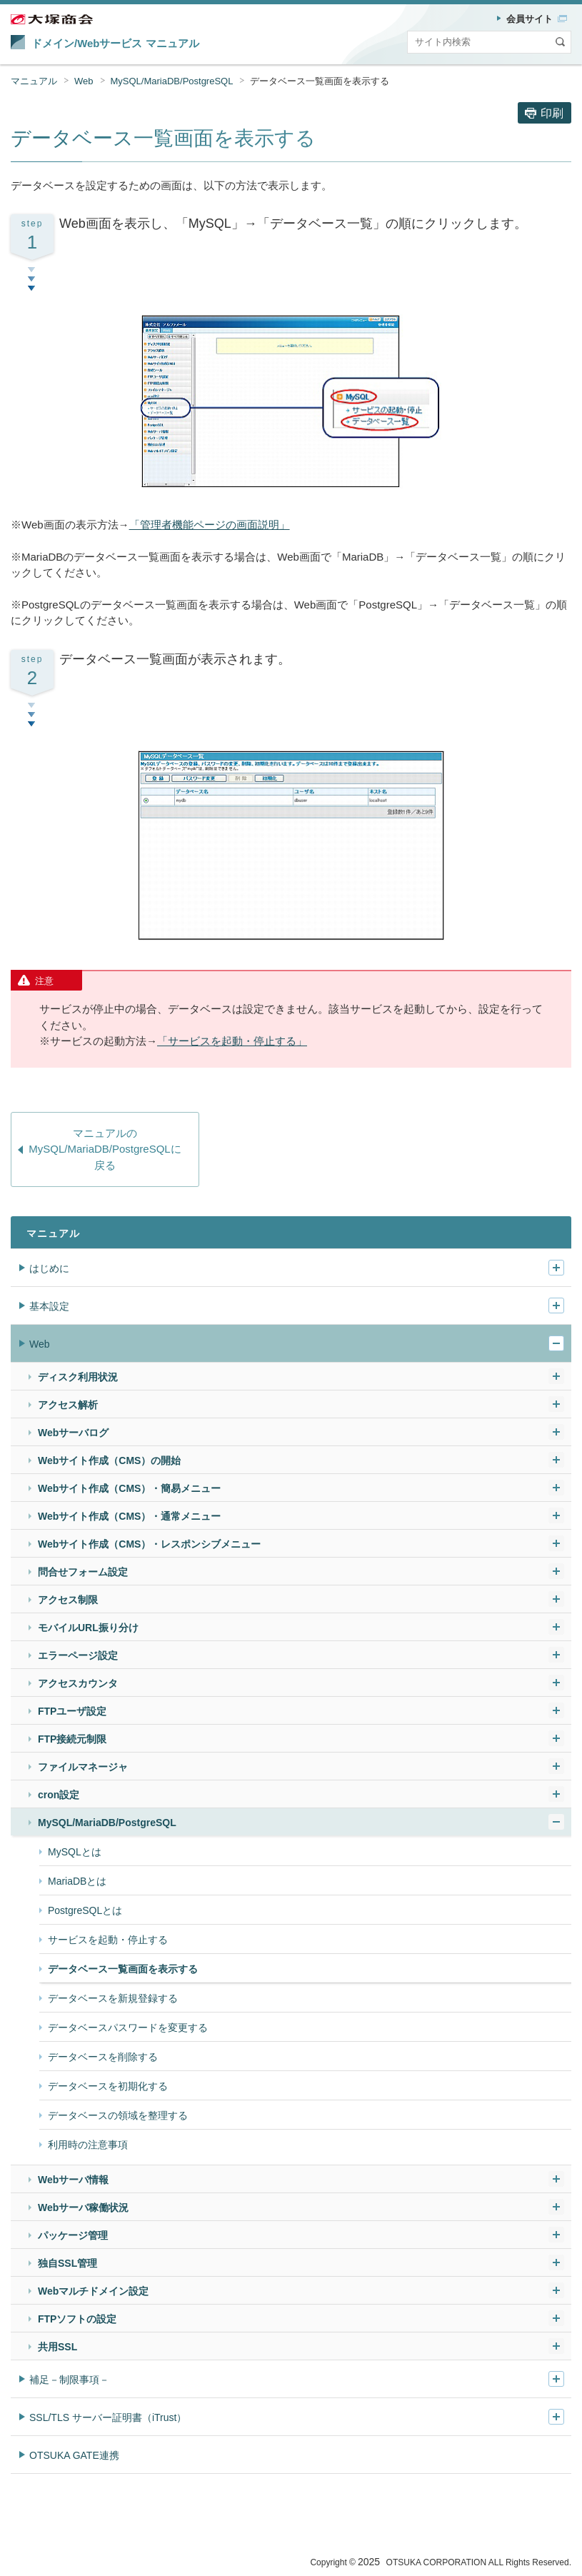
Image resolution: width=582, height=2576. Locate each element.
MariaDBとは (77, 1881)
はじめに (49, 1268)
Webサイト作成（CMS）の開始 (109, 1460)
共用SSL (57, 2346)
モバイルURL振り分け (88, 1627)
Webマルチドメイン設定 (93, 2291)
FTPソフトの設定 (77, 2319)
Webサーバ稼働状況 (83, 2207)
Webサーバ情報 (73, 2179)
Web (84, 81)
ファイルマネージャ (83, 1767)
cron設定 (58, 1794)
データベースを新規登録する (113, 1998)
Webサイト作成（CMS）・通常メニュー (129, 1516)
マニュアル (34, 81)
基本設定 (49, 1306)
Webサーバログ (73, 1432)
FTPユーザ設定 (72, 1711)
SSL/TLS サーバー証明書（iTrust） (107, 2417)
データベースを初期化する (108, 2086)
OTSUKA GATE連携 (74, 2455)
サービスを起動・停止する (108, 1939)
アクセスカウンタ (78, 1683)
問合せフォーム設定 (83, 1572)
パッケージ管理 (73, 2235)
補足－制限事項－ (69, 2379)
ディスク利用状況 (78, 1377)
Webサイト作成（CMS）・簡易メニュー (129, 1488)
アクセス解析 (68, 1404)
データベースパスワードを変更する (128, 2027)
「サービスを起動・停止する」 (232, 1041)
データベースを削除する (103, 2057)
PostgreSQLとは (85, 1910)
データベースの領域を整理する (118, 2115)
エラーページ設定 (78, 1655)
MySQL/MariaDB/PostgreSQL (172, 81)
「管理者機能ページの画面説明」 (209, 524)
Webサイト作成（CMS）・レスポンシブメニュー (149, 1544)
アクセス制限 (68, 1599)
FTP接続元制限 (72, 1739)
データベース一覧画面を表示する (319, 81)
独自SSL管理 (67, 2263)
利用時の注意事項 (88, 2144)
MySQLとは (74, 1852)
